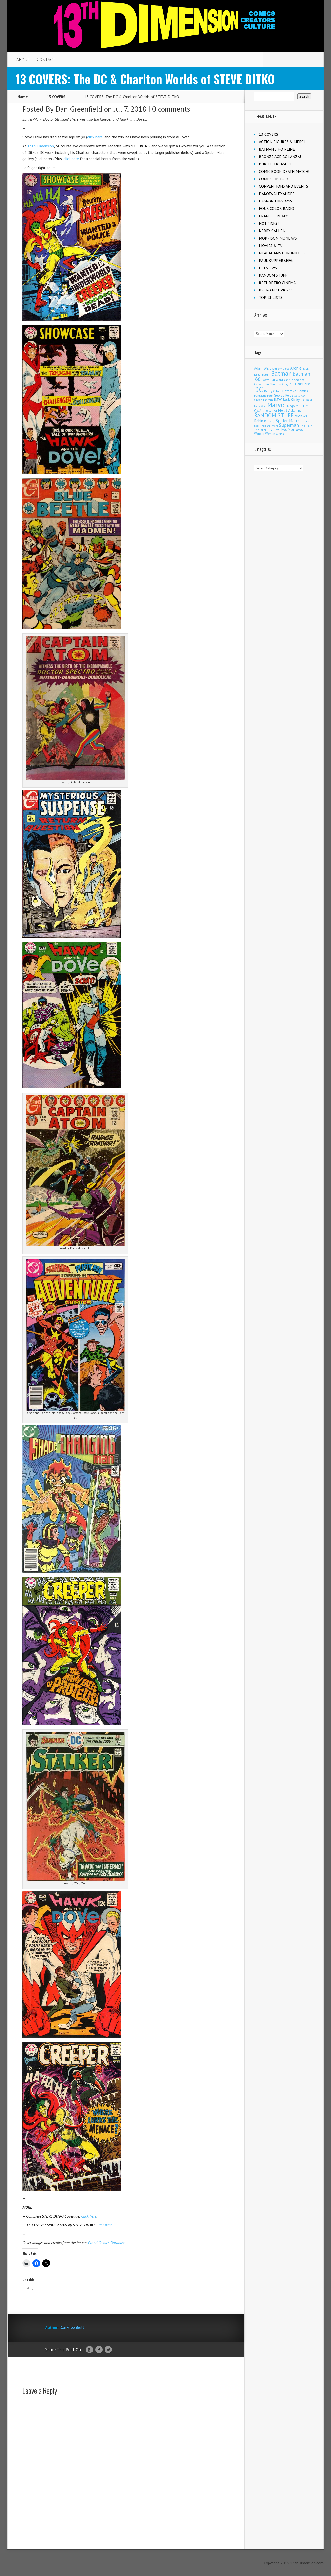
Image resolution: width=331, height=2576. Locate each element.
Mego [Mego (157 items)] (291, 406)
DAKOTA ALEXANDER (277, 193)
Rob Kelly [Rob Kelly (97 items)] (269, 421)
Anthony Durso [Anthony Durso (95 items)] (280, 368)
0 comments (171, 108)
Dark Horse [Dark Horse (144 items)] (302, 384)
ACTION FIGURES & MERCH (282, 141)
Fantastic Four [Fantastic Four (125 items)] (263, 395)
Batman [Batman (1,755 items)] (281, 373)
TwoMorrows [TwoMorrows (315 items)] (291, 429)
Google (89, 2350)
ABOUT (22, 59)
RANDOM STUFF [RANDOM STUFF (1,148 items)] (274, 415)
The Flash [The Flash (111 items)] (306, 425)
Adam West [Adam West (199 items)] (262, 368)
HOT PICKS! (269, 223)
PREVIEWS (268, 267)
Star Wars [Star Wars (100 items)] (272, 425)
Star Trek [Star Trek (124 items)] (260, 425)
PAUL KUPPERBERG (276, 260)
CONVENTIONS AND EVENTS (283, 186)
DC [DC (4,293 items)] (258, 389)
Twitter (108, 2350)
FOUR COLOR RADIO (276, 208)
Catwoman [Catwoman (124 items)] (261, 384)
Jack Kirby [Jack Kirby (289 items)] (291, 399)
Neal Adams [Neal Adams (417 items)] (289, 410)
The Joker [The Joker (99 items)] (260, 430)
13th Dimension (40, 145)
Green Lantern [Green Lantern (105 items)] (263, 400)
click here (95, 136)
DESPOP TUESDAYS (275, 201)
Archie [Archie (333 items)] (296, 368)
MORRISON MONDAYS (278, 238)
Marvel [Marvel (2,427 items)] (276, 405)
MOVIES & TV (270, 245)
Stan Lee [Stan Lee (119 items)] (304, 421)
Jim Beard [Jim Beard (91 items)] (306, 400)
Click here (88, 2216)
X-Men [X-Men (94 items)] (280, 434)
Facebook (99, 2350)
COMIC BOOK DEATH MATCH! (284, 171)
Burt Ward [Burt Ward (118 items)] (276, 379)
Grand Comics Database (106, 2242)
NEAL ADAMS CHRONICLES (282, 252)
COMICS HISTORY (274, 178)
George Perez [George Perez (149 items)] (283, 395)
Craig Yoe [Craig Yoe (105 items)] (288, 384)
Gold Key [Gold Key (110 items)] (299, 395)
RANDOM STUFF (273, 275)
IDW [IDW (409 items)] (278, 399)
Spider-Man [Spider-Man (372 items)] (286, 420)
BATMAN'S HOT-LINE (277, 149)
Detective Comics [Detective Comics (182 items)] (295, 391)
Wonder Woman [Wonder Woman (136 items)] (264, 434)
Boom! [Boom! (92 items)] (265, 379)
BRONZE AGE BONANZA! (280, 156)
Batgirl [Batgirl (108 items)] (266, 374)
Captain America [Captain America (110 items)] (294, 379)
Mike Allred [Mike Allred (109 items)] (269, 411)
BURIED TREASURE (275, 163)
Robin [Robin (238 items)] (258, 420)
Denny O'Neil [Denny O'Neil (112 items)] (272, 391)
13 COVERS (56, 96)
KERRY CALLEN (272, 230)
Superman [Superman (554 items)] (289, 425)
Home (23, 96)
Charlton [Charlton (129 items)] (275, 384)
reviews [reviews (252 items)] (301, 415)
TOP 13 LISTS (270, 297)
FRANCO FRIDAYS (274, 215)
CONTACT (46, 59)
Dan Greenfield (78, 108)
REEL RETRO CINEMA (277, 282)
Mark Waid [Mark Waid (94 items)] (260, 406)
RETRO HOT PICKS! (275, 290)
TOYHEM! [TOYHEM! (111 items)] (273, 430)
